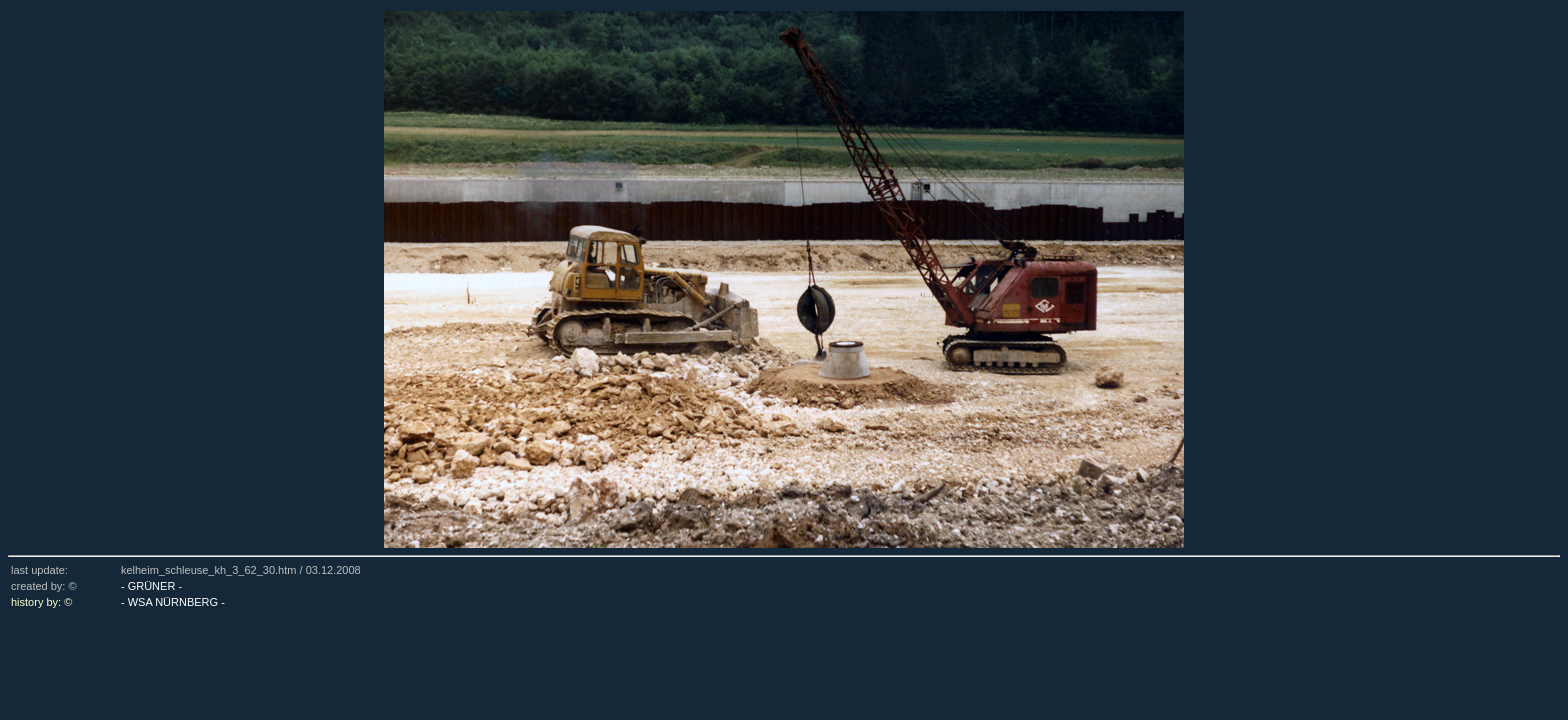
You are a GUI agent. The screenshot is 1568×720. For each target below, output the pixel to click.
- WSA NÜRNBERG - (173, 602)
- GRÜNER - (151, 586)
